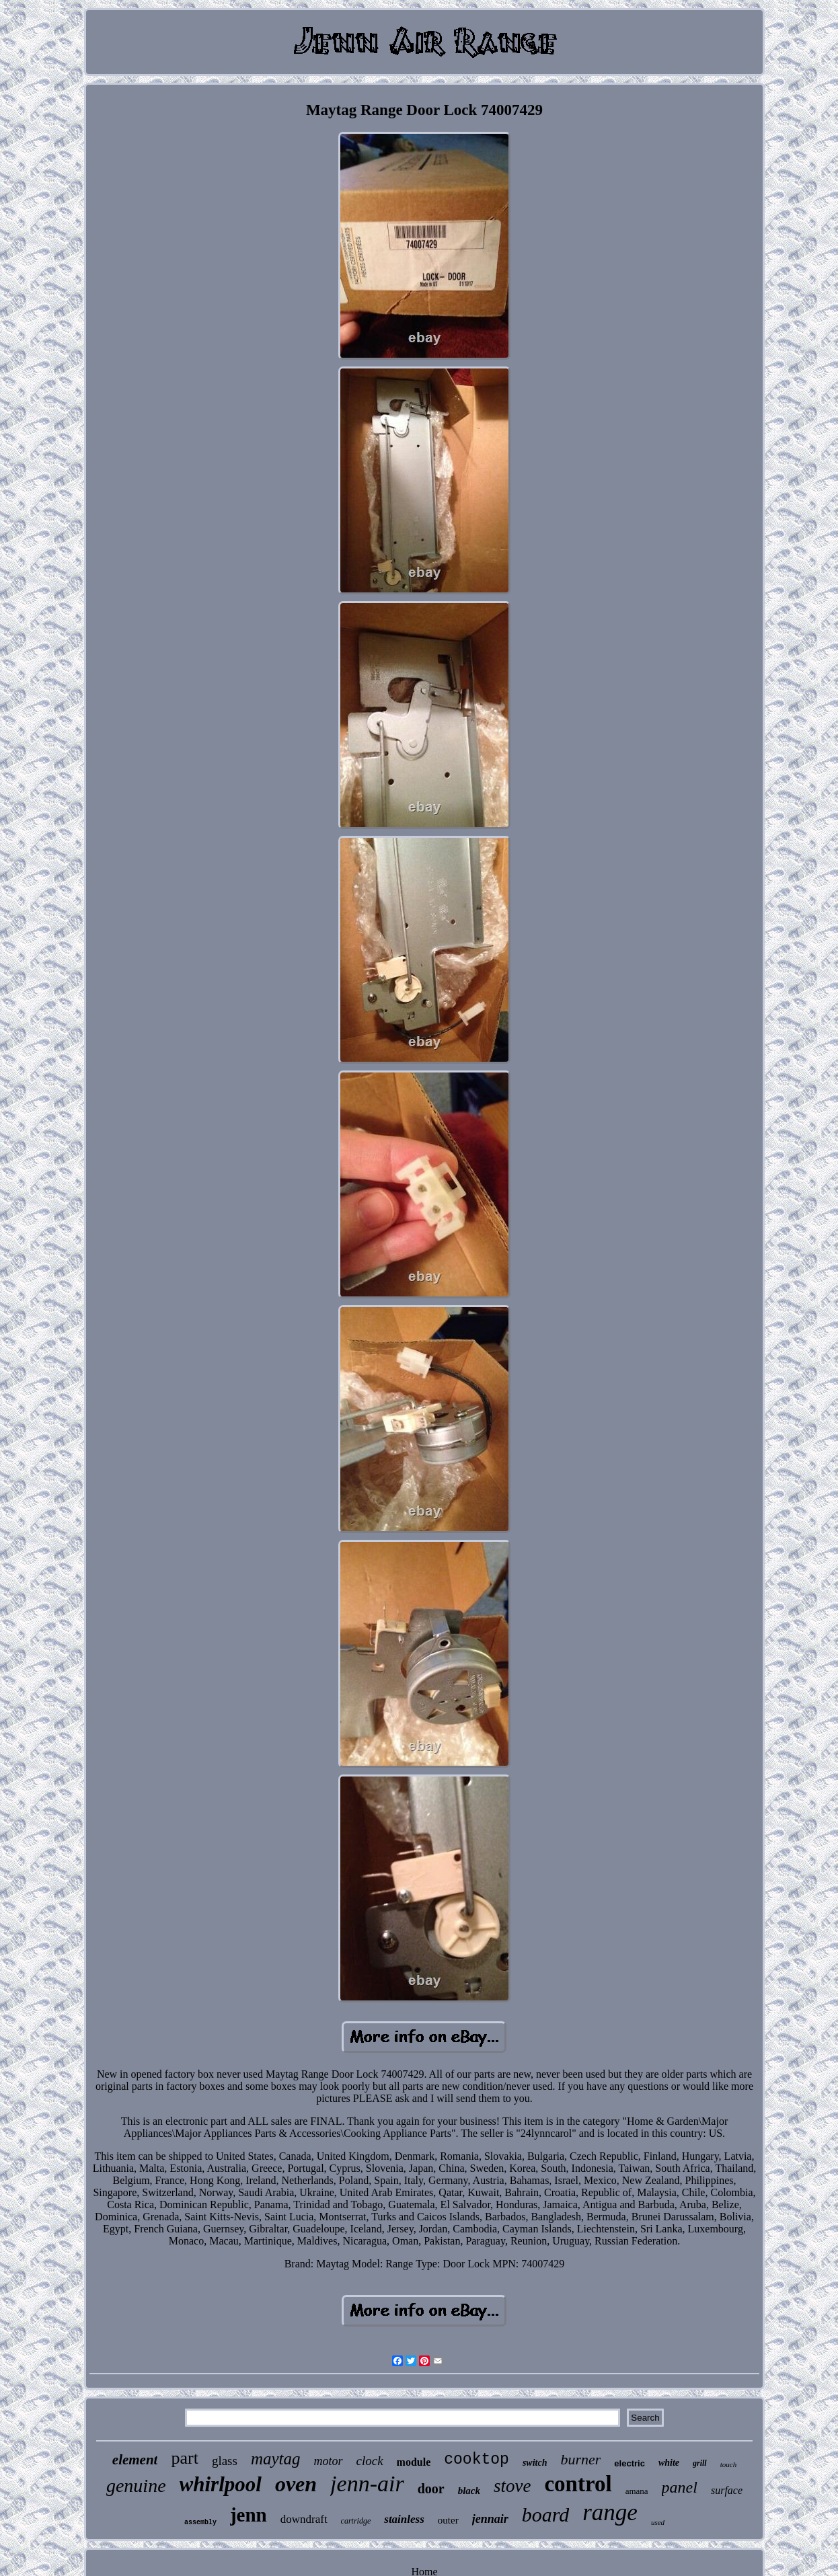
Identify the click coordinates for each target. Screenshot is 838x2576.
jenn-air (367, 2483)
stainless (404, 2519)
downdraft (304, 2519)
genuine (136, 2485)
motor (328, 2461)
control (577, 2484)
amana (636, 2491)
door (431, 2488)
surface (726, 2490)
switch (535, 2463)
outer (448, 2520)
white (668, 2463)
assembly (200, 2522)
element (135, 2460)
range (610, 2512)
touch (728, 2464)
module (414, 2462)
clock (369, 2461)
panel (679, 2487)
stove (512, 2486)
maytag (276, 2459)
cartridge (356, 2521)
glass (224, 2461)
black (469, 2490)
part (184, 2458)
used (657, 2522)
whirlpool (221, 2484)
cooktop (476, 2459)
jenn (248, 2515)
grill (700, 2463)
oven (296, 2484)
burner (580, 2459)
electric (629, 2463)
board (546, 2514)
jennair (490, 2519)
